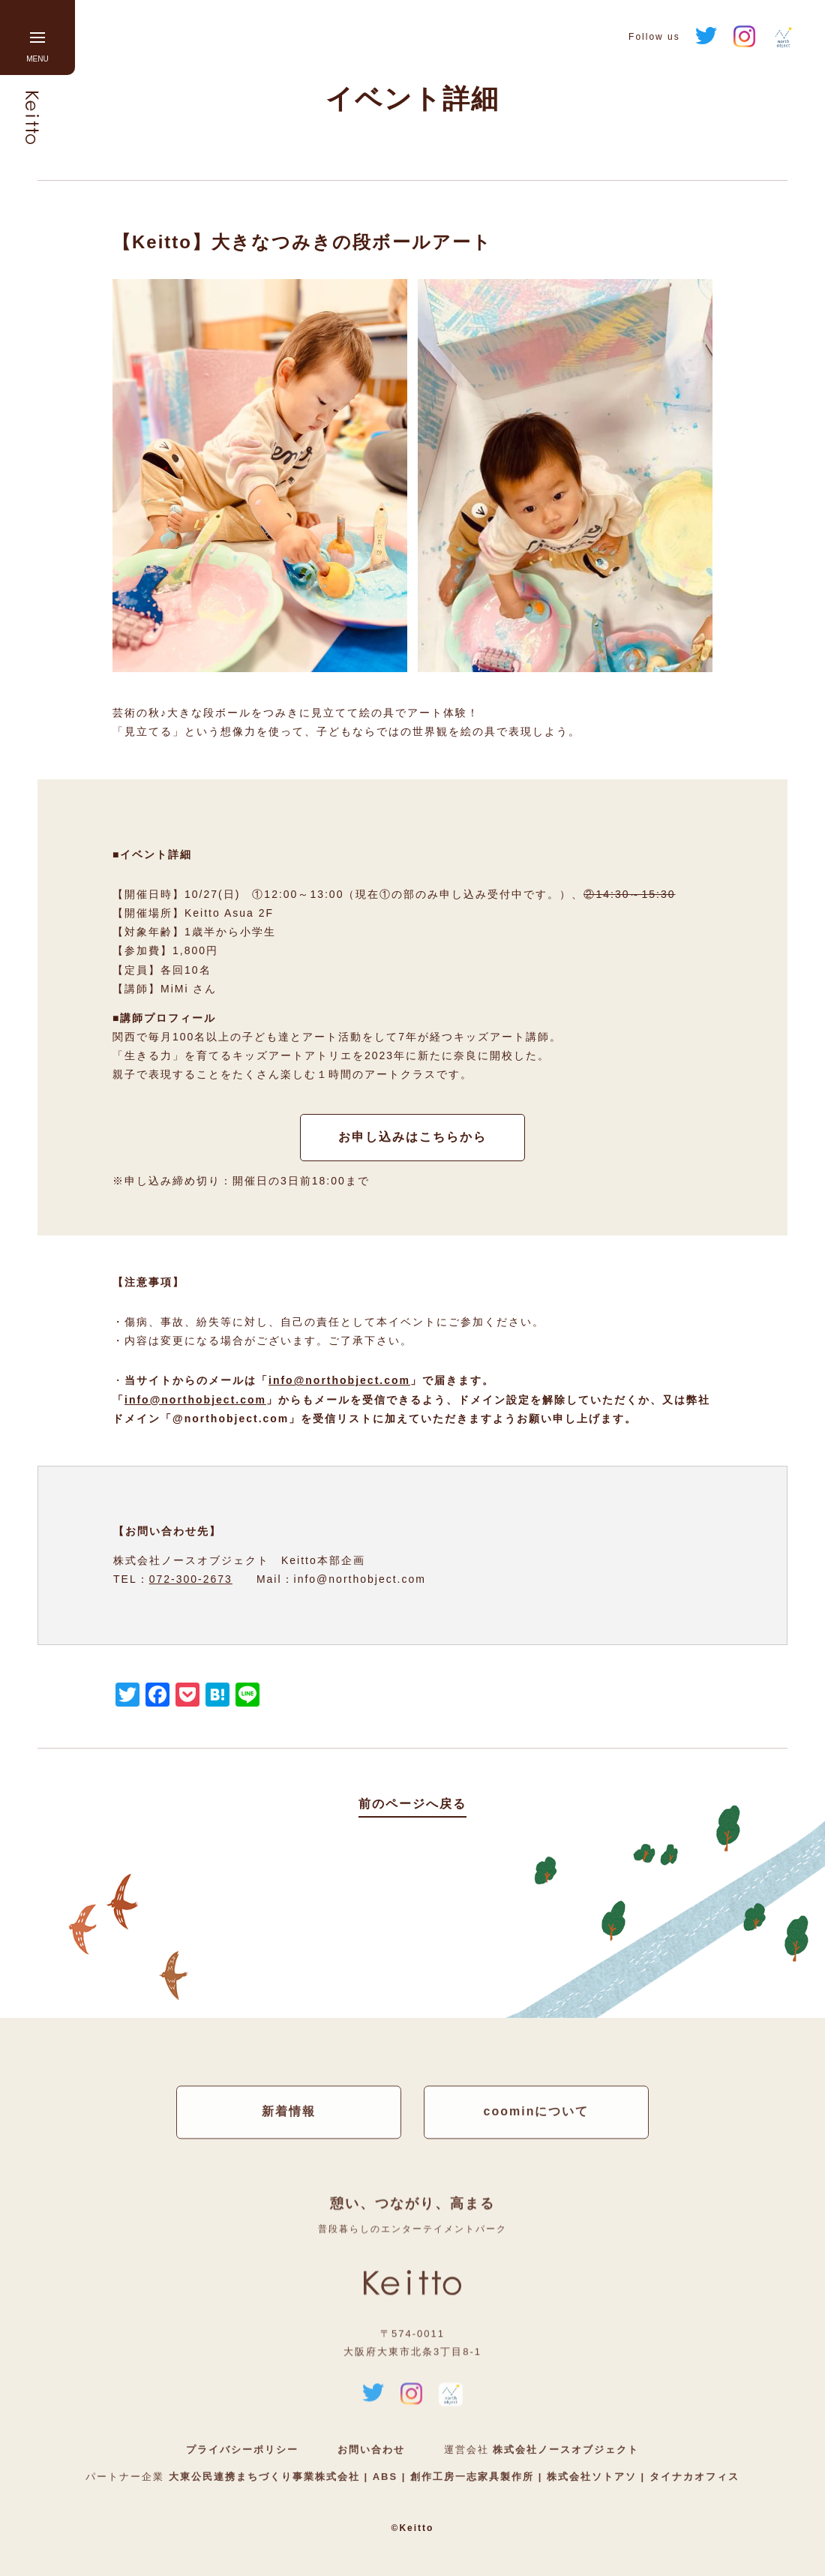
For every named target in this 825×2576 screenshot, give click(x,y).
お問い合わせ (371, 2450)
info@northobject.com (339, 1380)
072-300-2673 (190, 1579)
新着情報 (289, 2112)
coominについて (537, 2112)
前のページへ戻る (412, 1803)
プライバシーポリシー (242, 2450)
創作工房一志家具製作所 (472, 2477)
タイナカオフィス (692, 2477)
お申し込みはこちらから (412, 1136)
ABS (385, 2477)
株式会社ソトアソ (591, 2477)
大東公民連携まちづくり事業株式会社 (266, 2477)
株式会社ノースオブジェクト (566, 2450)
